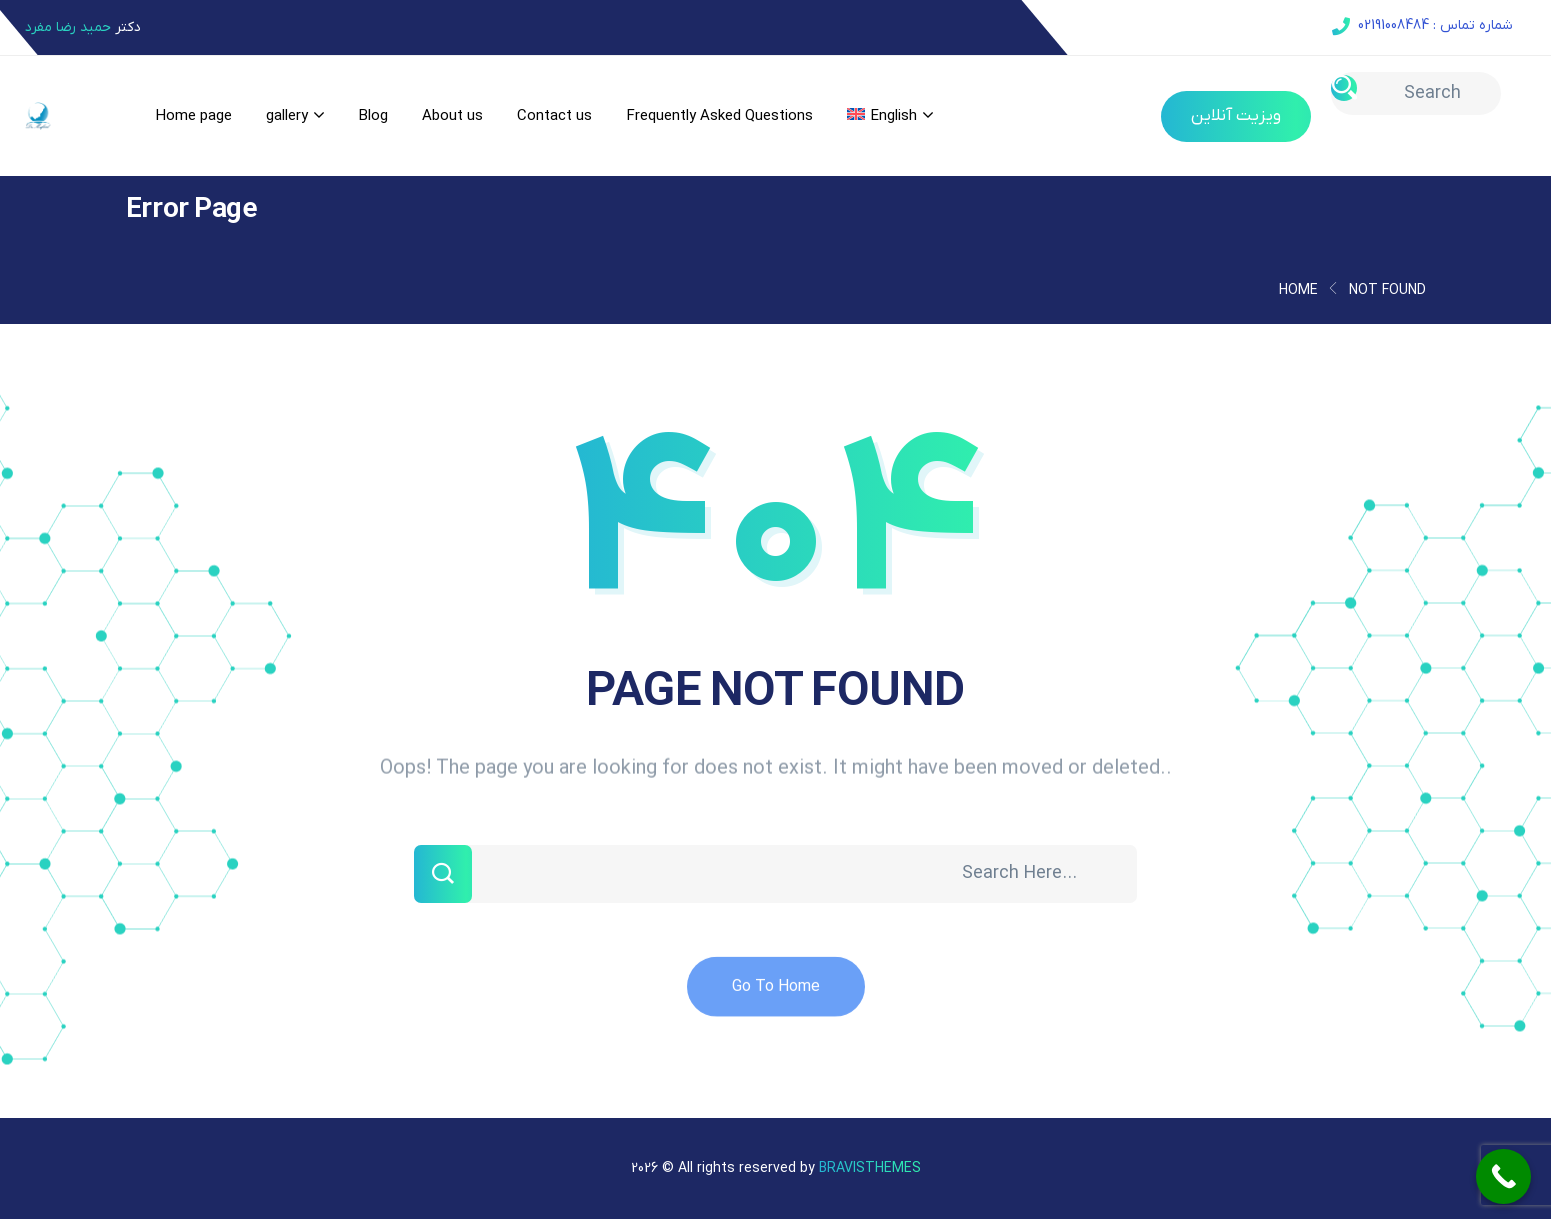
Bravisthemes (870, 1168)
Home (1298, 290)
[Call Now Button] (1503, 1176)
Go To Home (776, 998)
